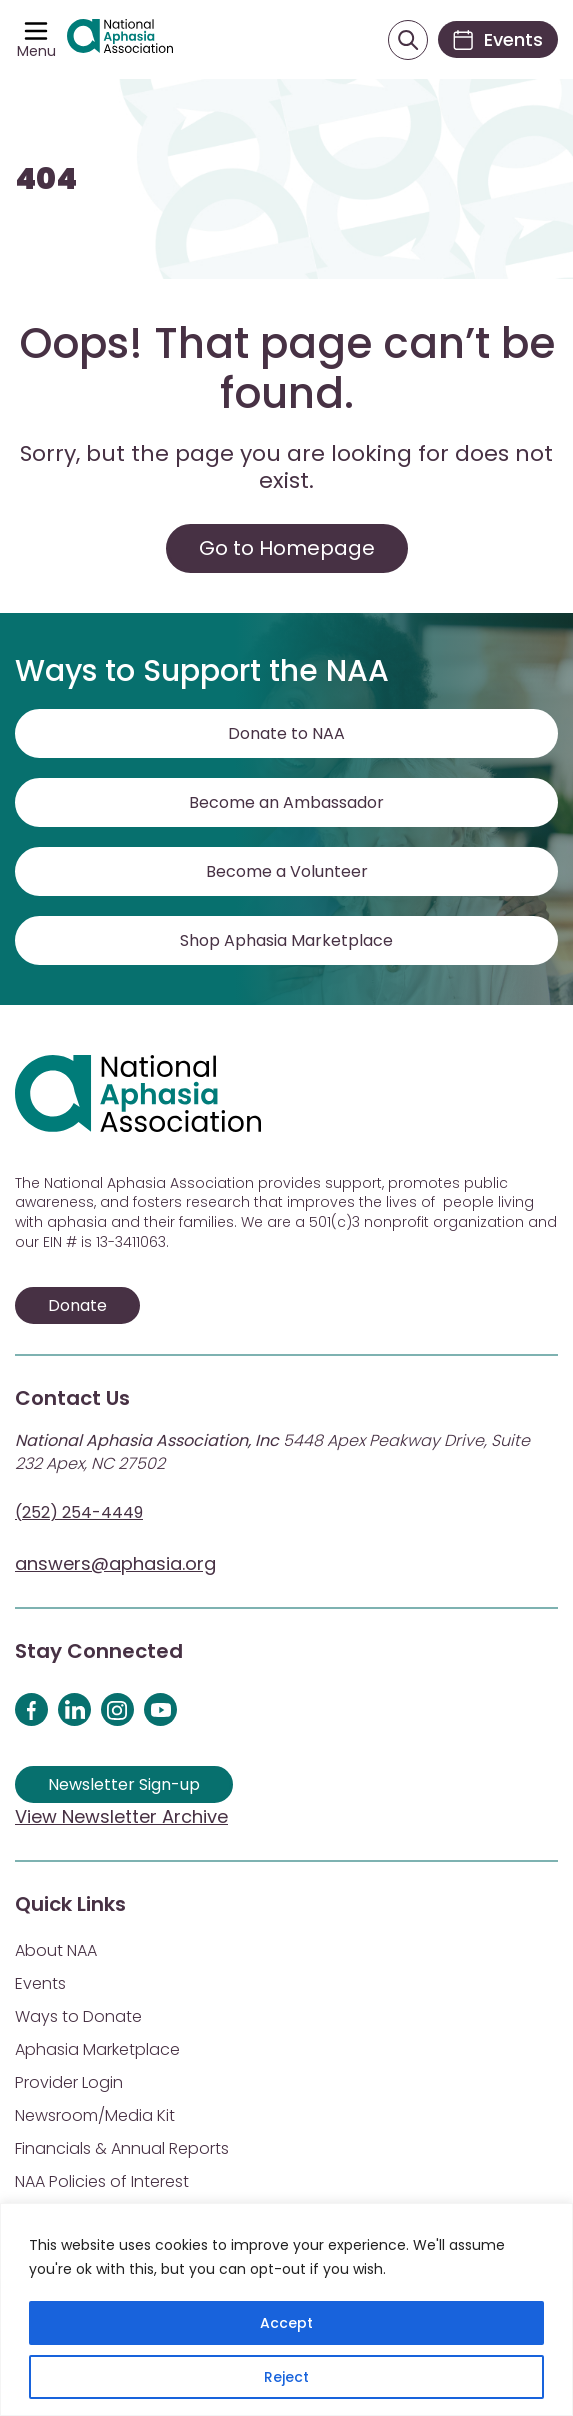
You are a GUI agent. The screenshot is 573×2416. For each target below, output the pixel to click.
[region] (286, 2309)
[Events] (498, 39)
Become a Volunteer (287, 871)
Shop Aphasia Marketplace (286, 940)
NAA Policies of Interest (102, 2181)
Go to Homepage (287, 548)
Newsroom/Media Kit (95, 2115)
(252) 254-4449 (79, 1512)
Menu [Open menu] (36, 51)
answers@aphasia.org (115, 1563)
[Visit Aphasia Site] (120, 39)
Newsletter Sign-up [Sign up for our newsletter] (124, 1784)
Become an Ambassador (286, 802)
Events (40, 1983)
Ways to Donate (78, 2016)
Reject (286, 2377)
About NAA (56, 1950)
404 (46, 179)
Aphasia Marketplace (97, 2049)
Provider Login (69, 2082)
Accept (286, 2323)
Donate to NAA (286, 733)
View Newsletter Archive (121, 1816)
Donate (77, 1305)
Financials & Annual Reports (122, 2148)
